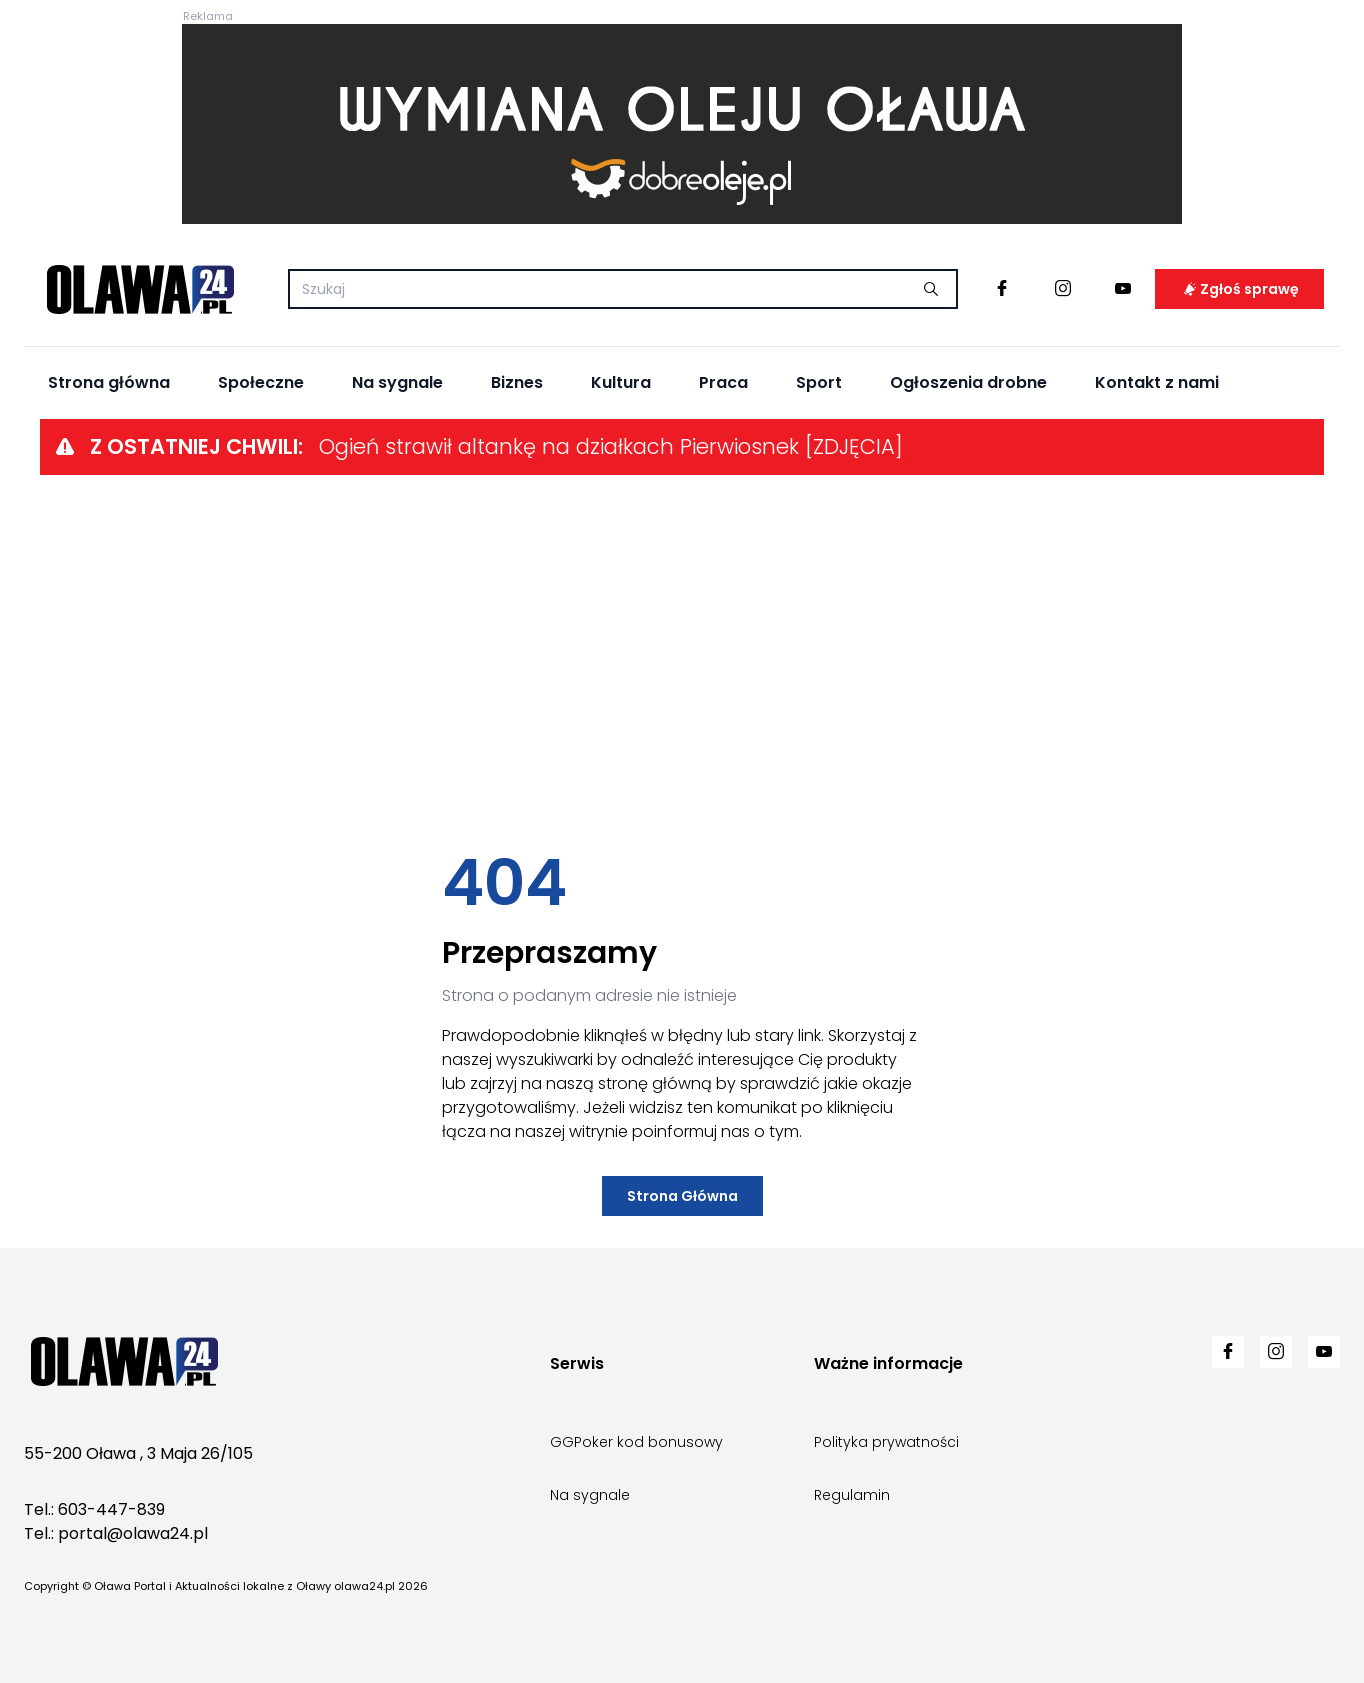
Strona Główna (682, 1196)
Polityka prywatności (886, 1442)
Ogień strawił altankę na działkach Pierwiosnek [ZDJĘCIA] (611, 446)
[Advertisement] (682, 663)
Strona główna (109, 382)
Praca (723, 382)
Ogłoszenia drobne (968, 382)
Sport (819, 382)
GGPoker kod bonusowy (636, 1442)
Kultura (621, 382)
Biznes (517, 382)
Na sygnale (397, 382)
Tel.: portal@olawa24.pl (116, 1533)
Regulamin (852, 1495)
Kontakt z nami (1157, 382)
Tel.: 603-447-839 (94, 1509)
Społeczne (261, 382)
